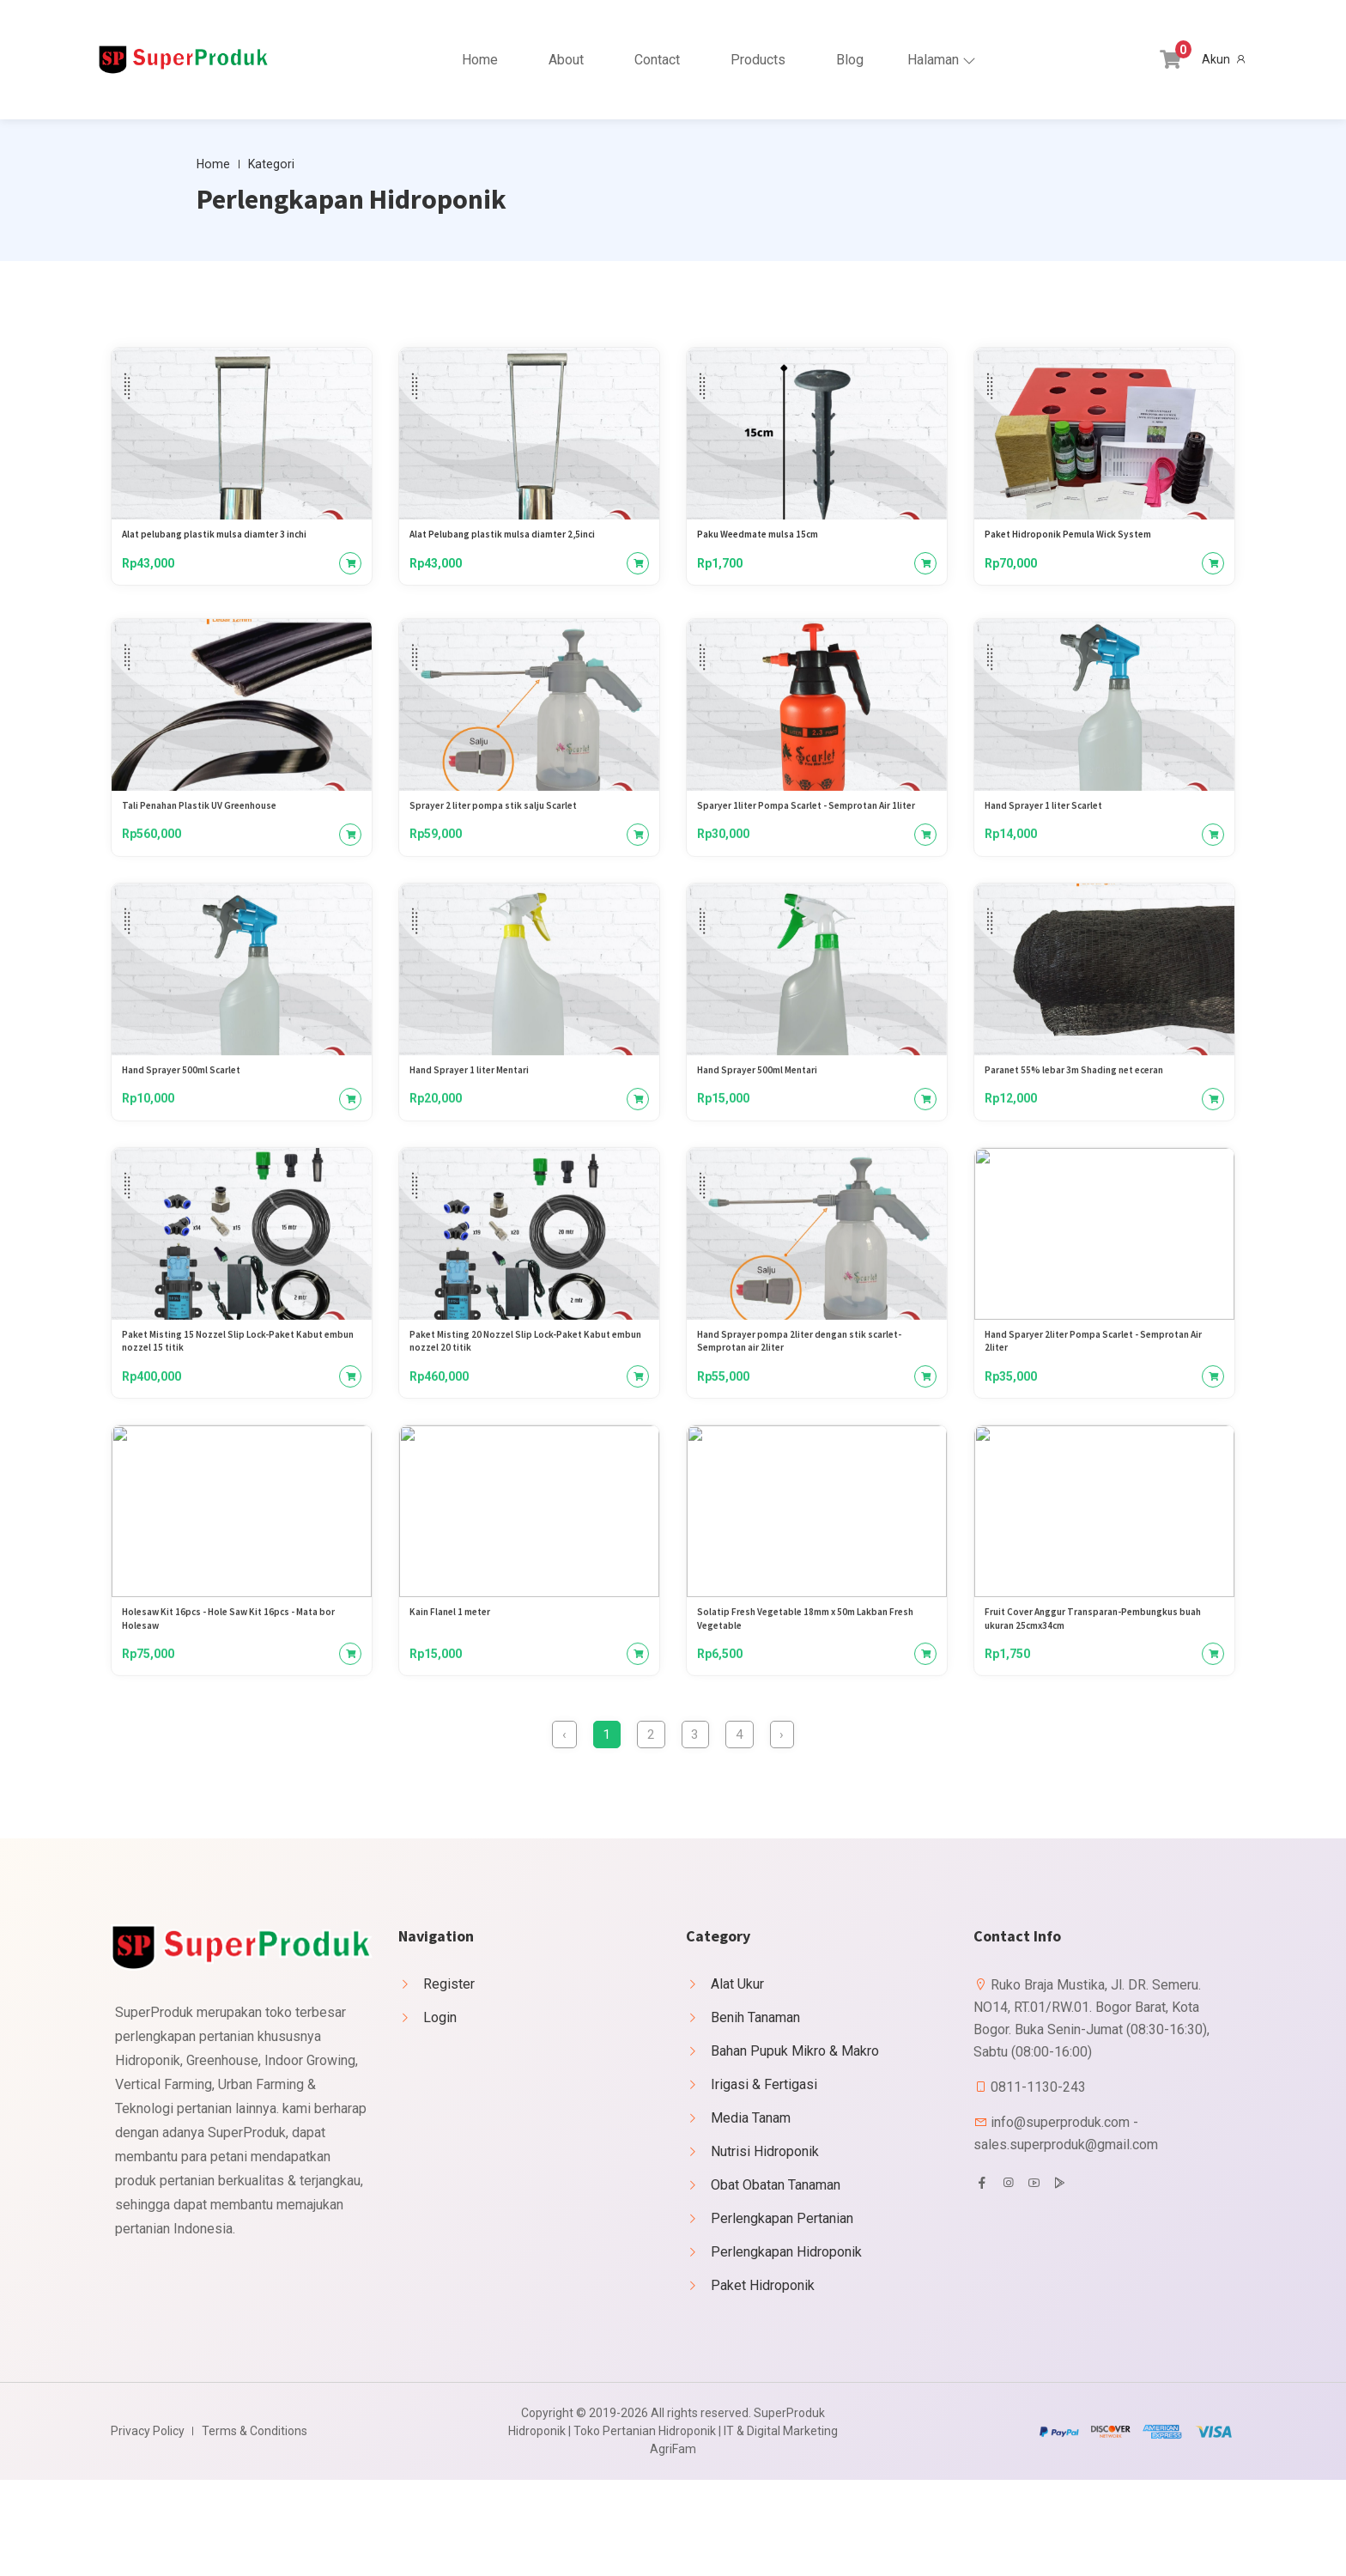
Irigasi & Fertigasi (764, 2180)
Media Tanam (751, 2214)
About (566, 60)
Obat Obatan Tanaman (775, 2281)
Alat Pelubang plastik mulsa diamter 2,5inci (520, 543)
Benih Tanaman (755, 2113)
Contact (657, 60)
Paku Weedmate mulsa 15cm (768, 543)
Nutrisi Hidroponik (765, 2247)
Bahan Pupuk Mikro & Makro (795, 2147)
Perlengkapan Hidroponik (786, 2348)
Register (449, 2080)
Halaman (933, 60)
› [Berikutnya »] (824, 1825)
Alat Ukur (737, 2080)
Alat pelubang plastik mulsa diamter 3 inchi (232, 543)
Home (480, 60)
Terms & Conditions (254, 2527)
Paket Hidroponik (763, 2381)
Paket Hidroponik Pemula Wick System (1083, 543)
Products (758, 60)
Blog (850, 60)
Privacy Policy (148, 2527)
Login (440, 2113)
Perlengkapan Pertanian (782, 2314)
